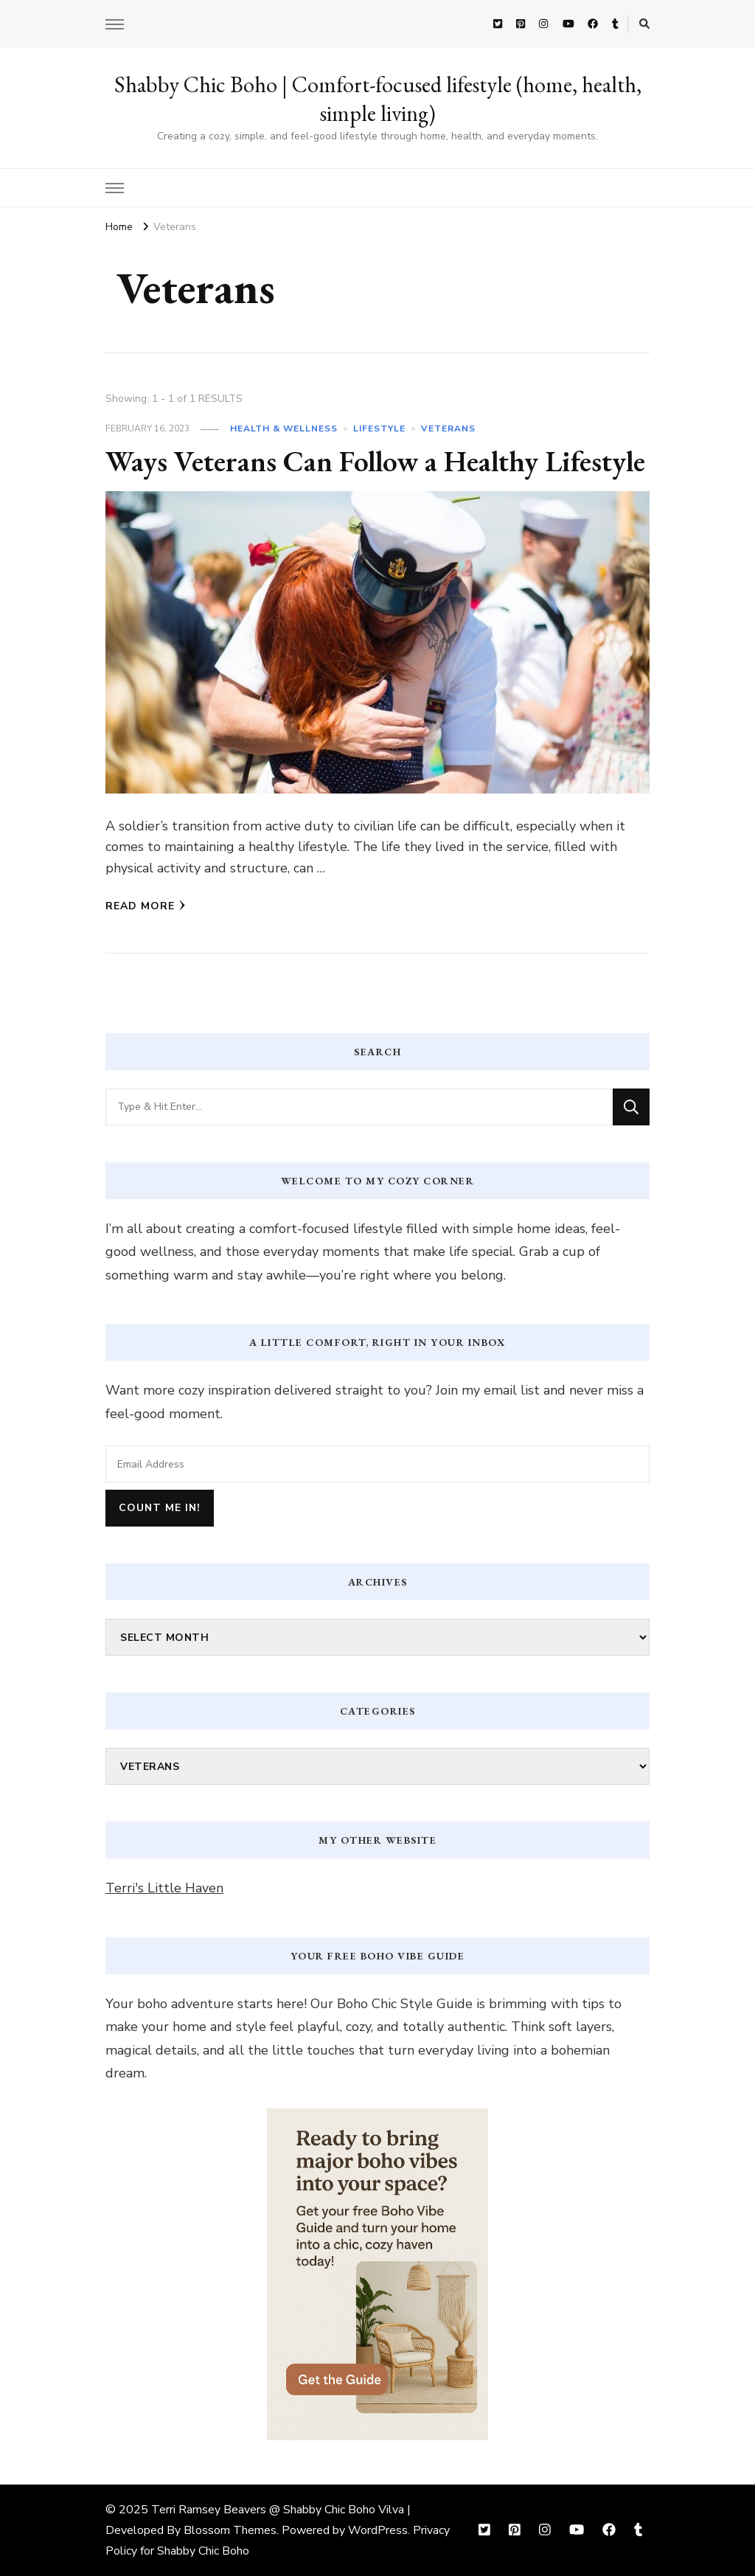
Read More (145, 906)
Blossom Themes (230, 2530)
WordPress (378, 2530)
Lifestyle (379, 428)
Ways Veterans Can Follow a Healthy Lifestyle (376, 461)
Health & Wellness (284, 428)
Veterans (448, 428)
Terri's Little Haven (164, 1888)
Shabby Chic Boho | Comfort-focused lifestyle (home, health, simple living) (377, 99)
